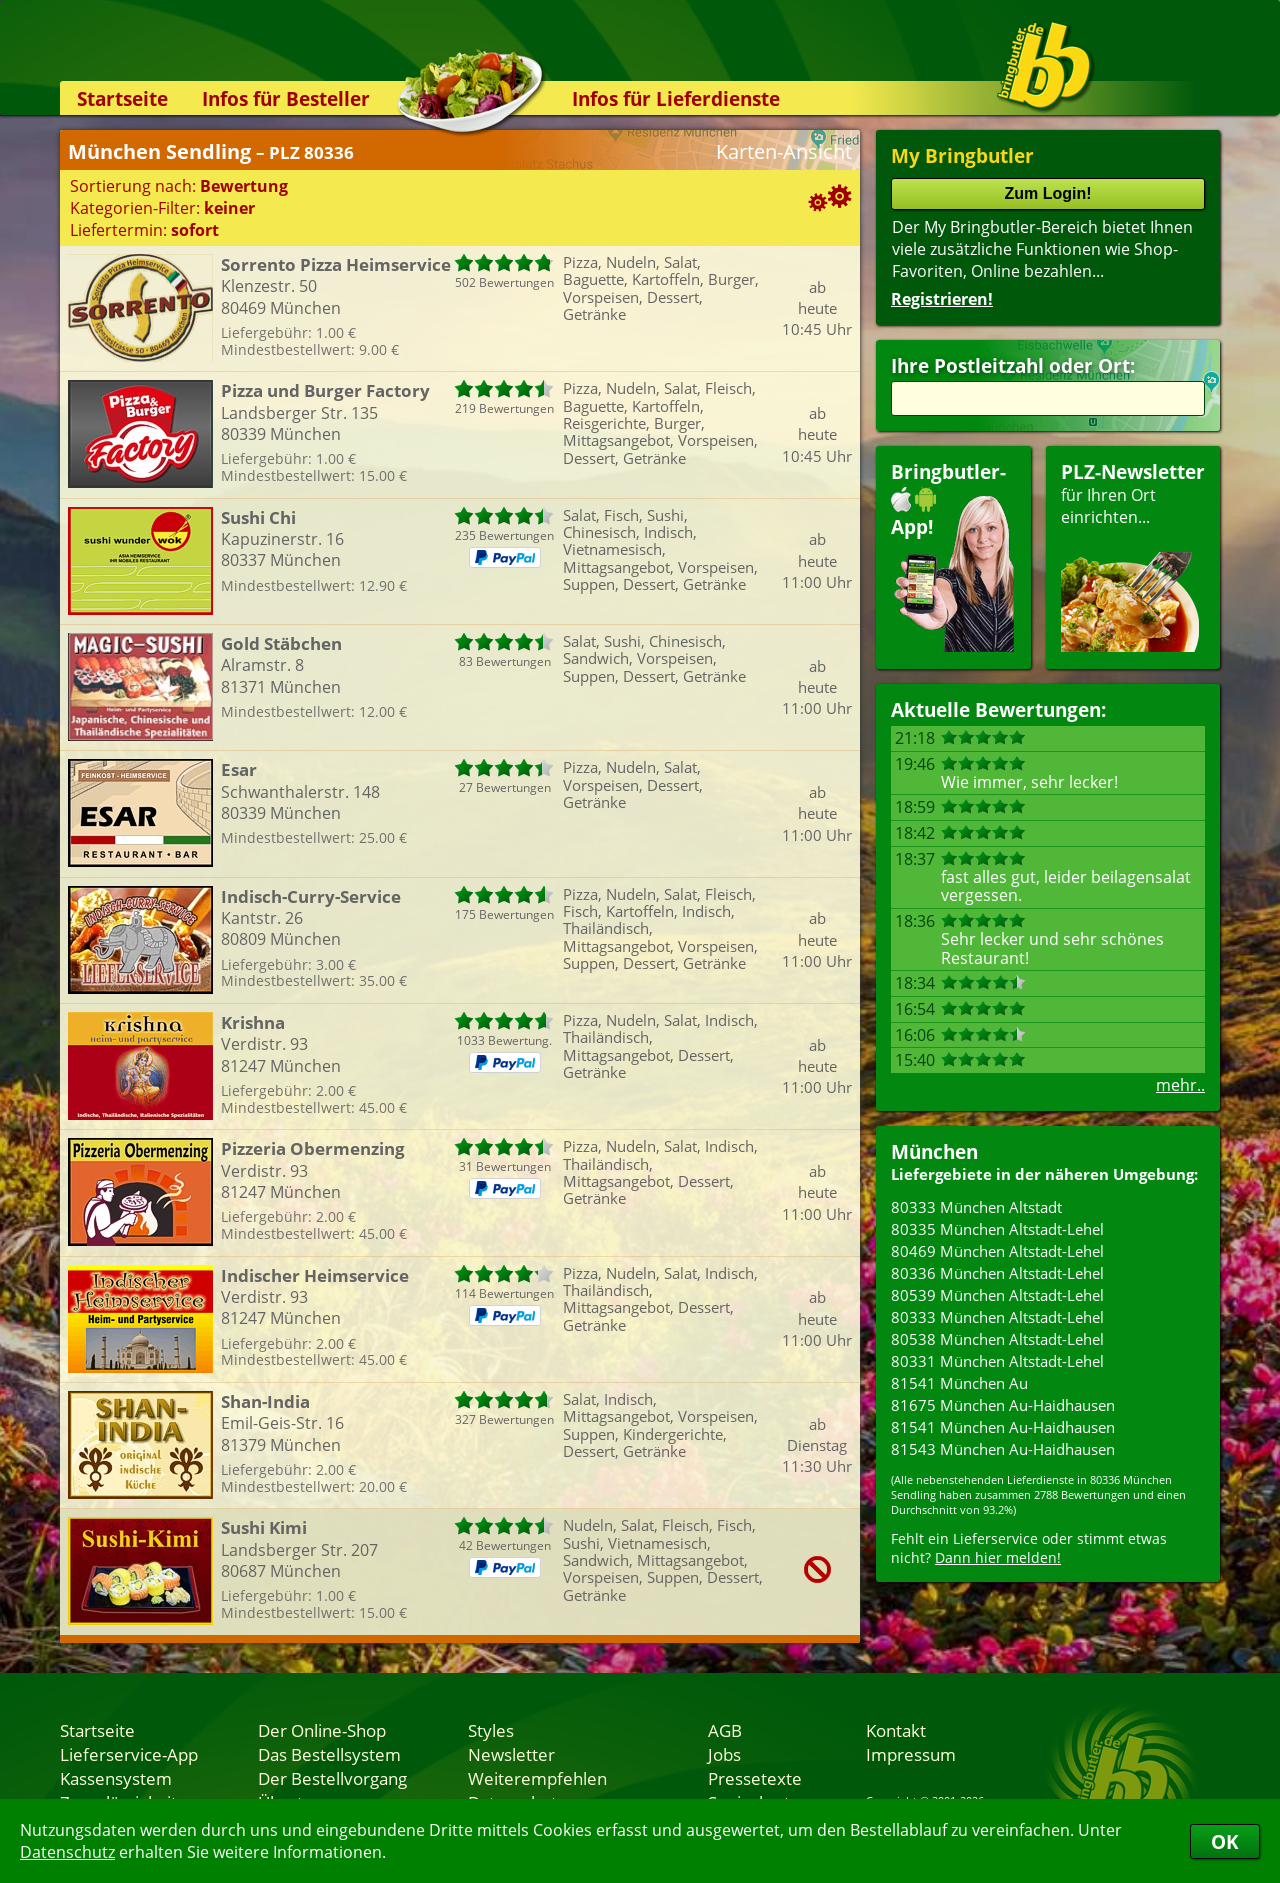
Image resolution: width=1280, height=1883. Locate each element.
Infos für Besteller (286, 98)
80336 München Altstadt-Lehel (997, 1273)
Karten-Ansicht (784, 151)
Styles (491, 1730)
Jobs (724, 1754)
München (934, 1151)
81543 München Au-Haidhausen (1003, 1449)
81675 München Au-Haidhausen (1003, 1405)
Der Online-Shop (322, 1730)
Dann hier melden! (998, 1557)
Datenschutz (67, 1852)
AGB (725, 1730)
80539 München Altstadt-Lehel (997, 1295)
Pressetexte (755, 1778)
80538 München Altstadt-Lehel (997, 1339)
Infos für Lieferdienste (676, 98)
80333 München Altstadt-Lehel (997, 1317)
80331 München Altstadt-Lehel (997, 1361)
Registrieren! (942, 299)
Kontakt (896, 1730)
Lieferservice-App (129, 1754)
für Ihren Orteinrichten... (1133, 555)
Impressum (911, 1754)
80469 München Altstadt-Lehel (997, 1251)
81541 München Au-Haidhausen (1003, 1427)
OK (1225, 1841)
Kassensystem (116, 1778)
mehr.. (1180, 1085)
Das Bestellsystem (329, 1754)
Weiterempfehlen (537, 1778)
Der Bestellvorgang (332, 1778)
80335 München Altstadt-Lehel (997, 1229)
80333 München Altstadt (976, 1207)
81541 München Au (959, 1383)
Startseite (122, 98)
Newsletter (511, 1754)
